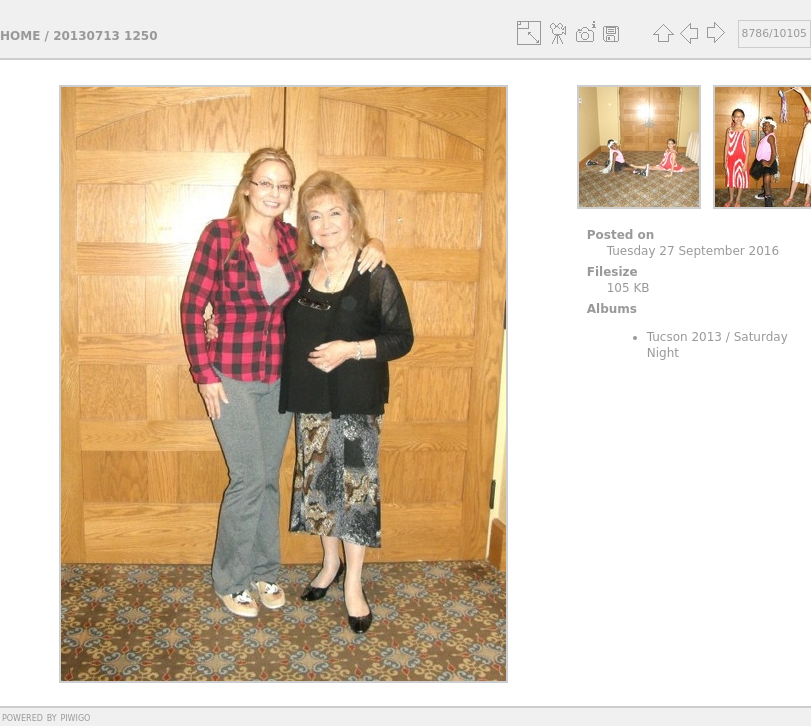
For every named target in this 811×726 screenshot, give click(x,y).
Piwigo (75, 717)
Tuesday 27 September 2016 (693, 251)
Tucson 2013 (684, 337)
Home (20, 36)
